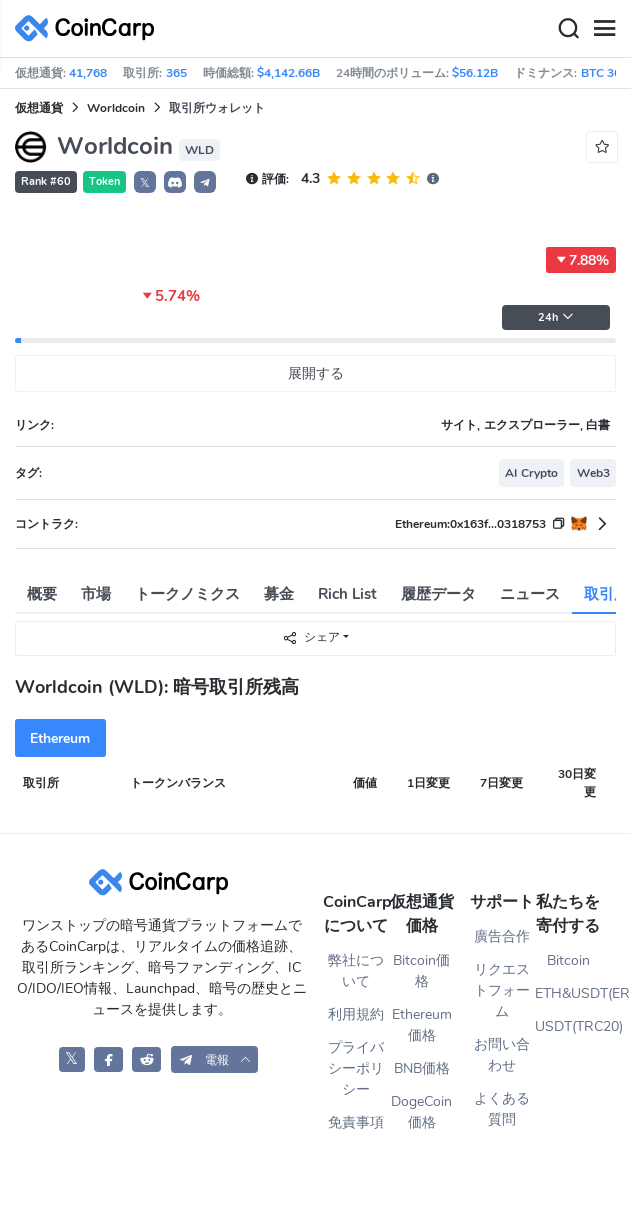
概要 (42, 594)
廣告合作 (502, 936)
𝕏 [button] (145, 183)
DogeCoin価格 (421, 1112)
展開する (316, 373)
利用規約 (356, 1014)
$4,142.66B (288, 73)
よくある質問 (502, 1109)
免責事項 (356, 1122)
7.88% (581, 260)
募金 (279, 594)
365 (176, 73)
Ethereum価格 (422, 1025)
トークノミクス (187, 594)
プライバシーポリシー (356, 1068)
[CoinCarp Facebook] (108, 1059)
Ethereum (60, 738)
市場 (96, 594)
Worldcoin (116, 108)
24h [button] (556, 317)
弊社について (356, 971)
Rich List (347, 594)
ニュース (530, 594)
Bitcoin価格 (421, 971)
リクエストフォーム (502, 990)
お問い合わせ (502, 1055)
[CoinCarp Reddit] (146, 1059)
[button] (175, 182)
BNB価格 (422, 1068)
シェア (311, 637)
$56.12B (475, 73)
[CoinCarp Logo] (90, 28)
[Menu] (604, 29)
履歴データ (438, 594)
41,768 (88, 73)
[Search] (568, 29)
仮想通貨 (39, 108)
